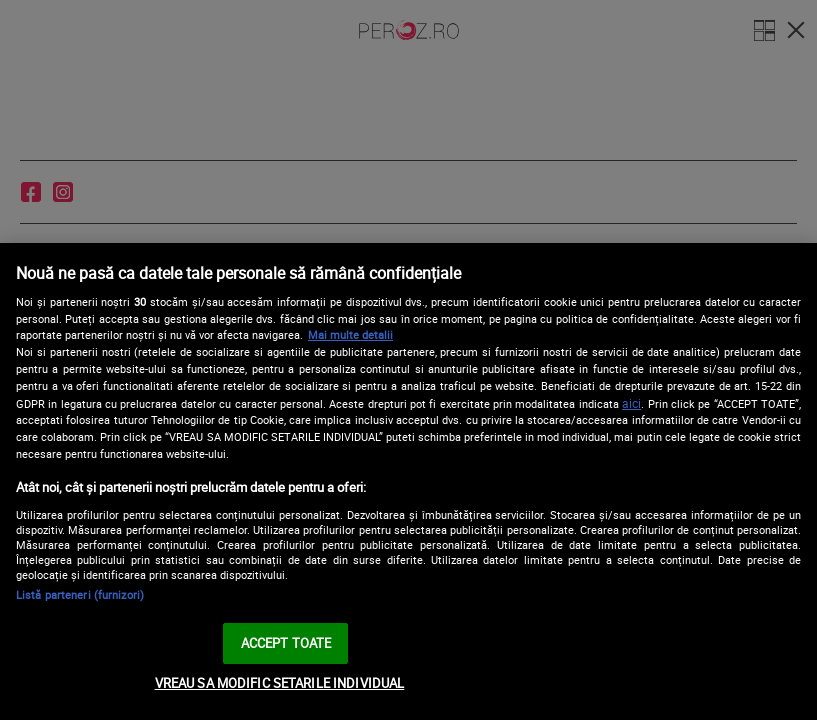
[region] (408, 481)
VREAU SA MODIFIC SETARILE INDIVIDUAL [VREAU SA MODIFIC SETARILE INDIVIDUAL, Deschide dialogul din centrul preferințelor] (280, 683)
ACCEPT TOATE (286, 643)
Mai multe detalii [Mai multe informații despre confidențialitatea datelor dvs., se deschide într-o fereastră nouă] (350, 334)
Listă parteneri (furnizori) (80, 594)
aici (631, 403)
